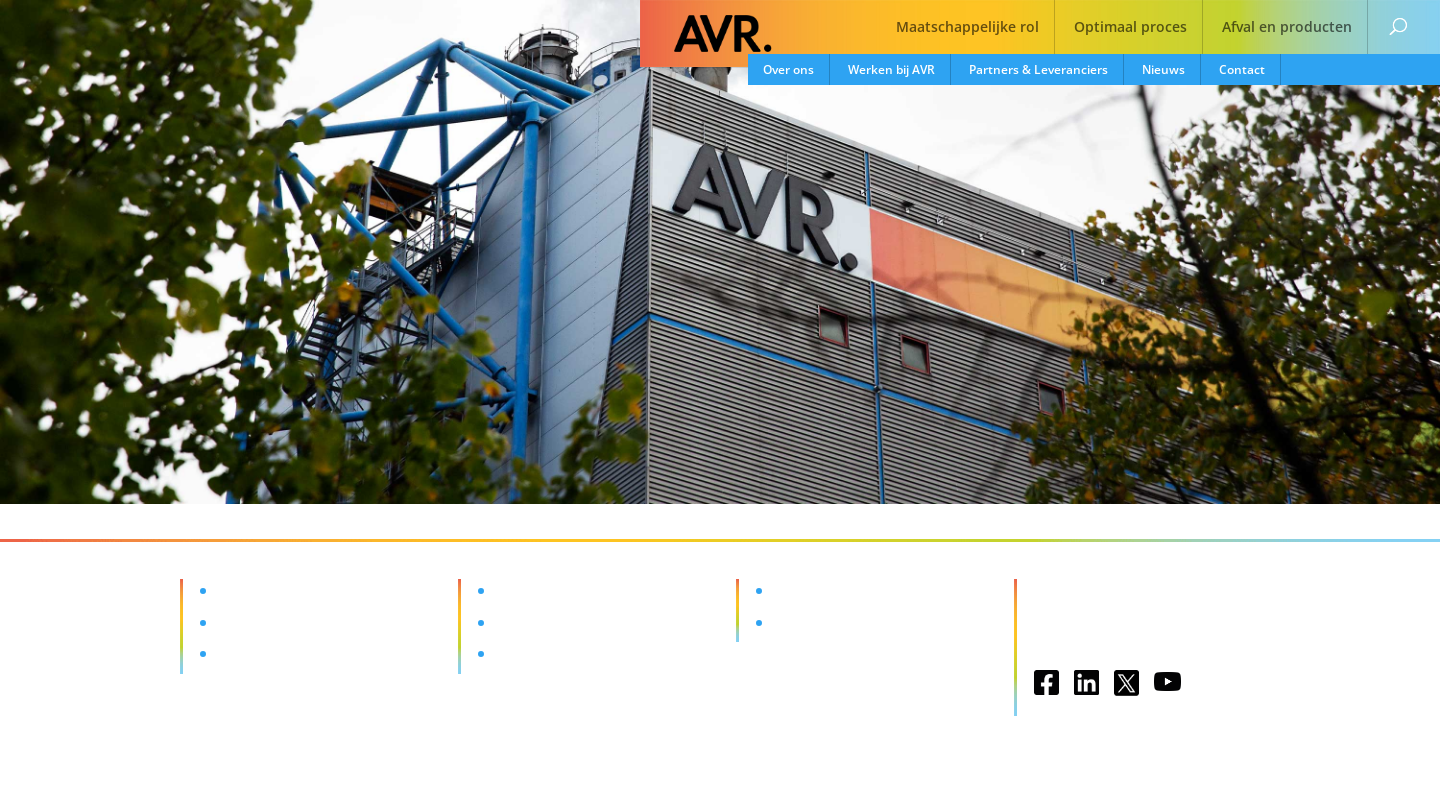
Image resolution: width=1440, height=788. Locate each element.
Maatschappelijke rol (967, 28)
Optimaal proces (1130, 28)
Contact (1242, 69)
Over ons (788, 69)
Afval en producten (1287, 28)
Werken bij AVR (891, 69)
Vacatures (804, 590)
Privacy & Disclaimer (1102, 628)
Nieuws (1163, 69)
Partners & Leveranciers (1038, 69)
